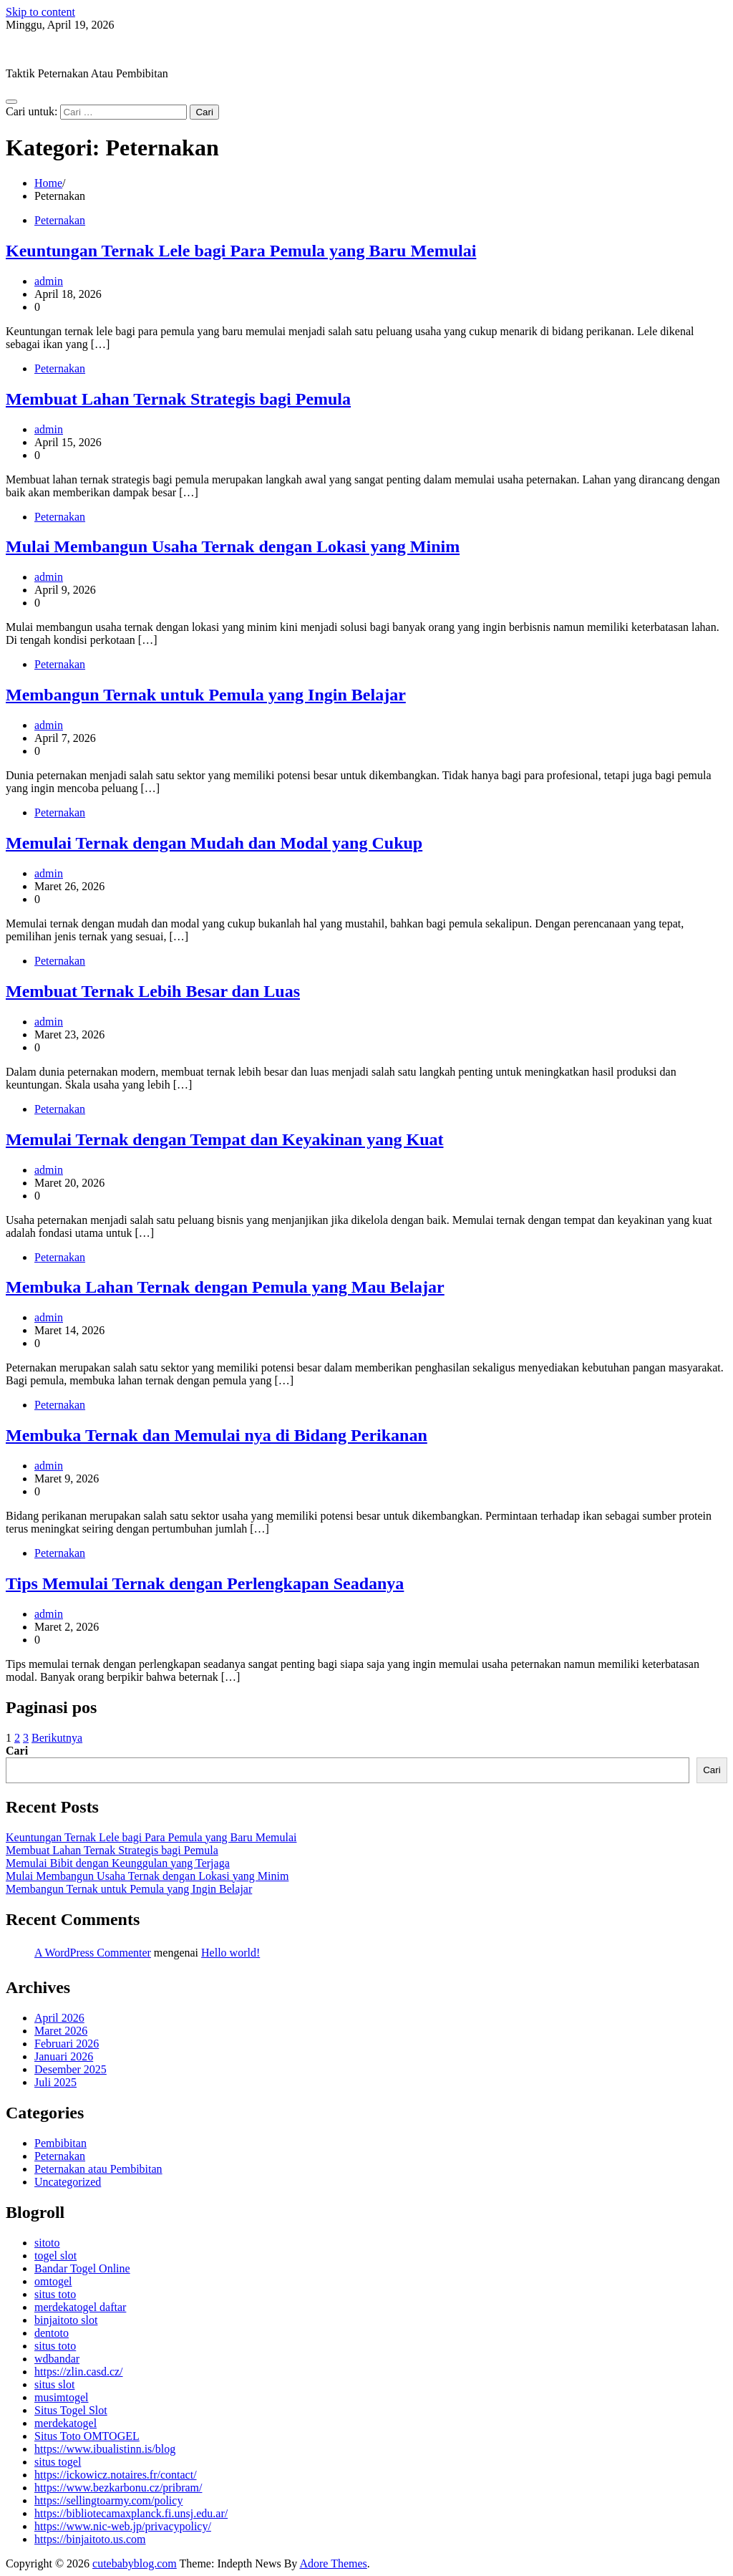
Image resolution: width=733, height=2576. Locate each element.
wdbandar (56, 2359)
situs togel (57, 2462)
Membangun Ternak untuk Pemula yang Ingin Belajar (206, 694)
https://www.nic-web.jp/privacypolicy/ (122, 2526)
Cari (17, 1751)
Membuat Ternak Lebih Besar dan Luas (153, 991)
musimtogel (61, 2397)
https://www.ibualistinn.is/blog (104, 2449)
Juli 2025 (55, 2082)
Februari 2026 (66, 2043)
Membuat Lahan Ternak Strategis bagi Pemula (178, 399)
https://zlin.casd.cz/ (78, 2371)
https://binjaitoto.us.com (90, 2539)
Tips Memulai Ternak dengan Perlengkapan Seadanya (205, 1583)
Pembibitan (60, 2143)
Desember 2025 (70, 2069)
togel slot (55, 2255)
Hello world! (230, 1953)
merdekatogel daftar (80, 2307)
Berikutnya (56, 1738)
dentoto (51, 2333)
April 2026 (59, 2018)
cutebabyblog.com (48, 49)
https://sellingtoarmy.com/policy (108, 2500)
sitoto (47, 2243)
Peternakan (59, 220)
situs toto (55, 2294)
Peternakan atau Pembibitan (98, 2169)
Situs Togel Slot (70, 2410)
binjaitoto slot (65, 2320)
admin (48, 281)
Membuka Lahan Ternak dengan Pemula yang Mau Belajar (225, 1287)
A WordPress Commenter (92, 1953)
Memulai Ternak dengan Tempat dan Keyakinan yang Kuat (224, 1139)
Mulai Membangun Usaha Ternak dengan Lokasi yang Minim (233, 546)
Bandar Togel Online (82, 2268)
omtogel (53, 2281)
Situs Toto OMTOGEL (87, 2436)
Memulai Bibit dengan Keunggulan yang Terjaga (118, 1863)
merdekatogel (65, 2423)
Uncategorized (67, 2182)
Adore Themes (332, 2563)
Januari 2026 (63, 2056)
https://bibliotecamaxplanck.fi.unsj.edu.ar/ (131, 2513)
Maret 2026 (60, 2031)
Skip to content (40, 12)
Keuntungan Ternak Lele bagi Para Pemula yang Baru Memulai (241, 250)
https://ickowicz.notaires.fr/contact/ (115, 2475)
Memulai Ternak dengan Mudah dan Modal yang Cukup (214, 843)
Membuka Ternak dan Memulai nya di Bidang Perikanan (216, 1435)
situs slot (54, 2384)
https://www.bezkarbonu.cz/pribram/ (118, 2487)
